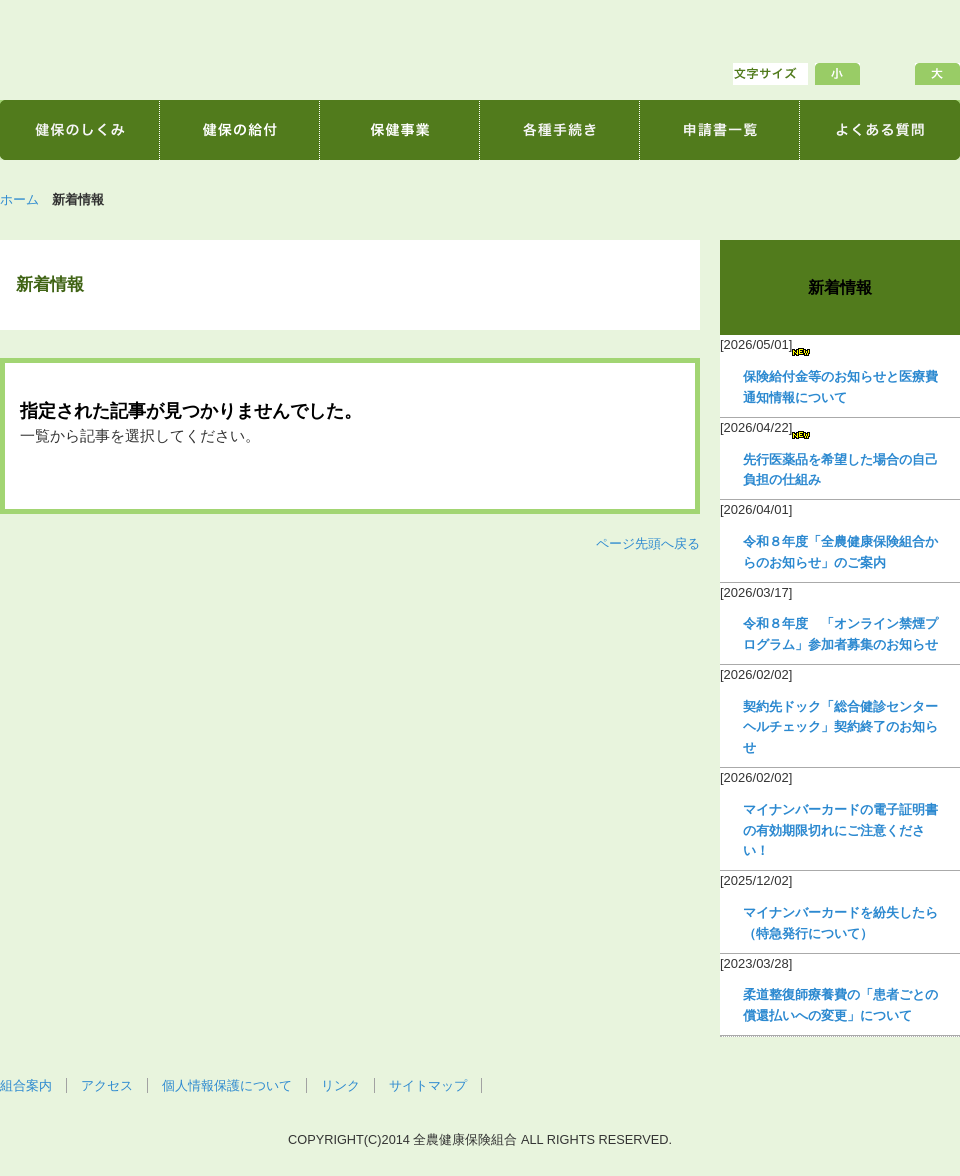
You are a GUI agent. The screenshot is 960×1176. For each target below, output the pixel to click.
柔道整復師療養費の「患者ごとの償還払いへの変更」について (840, 1005)
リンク (340, 1085)
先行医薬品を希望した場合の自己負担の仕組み (840, 470)
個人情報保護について (227, 1085)
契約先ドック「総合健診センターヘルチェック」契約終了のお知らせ (840, 727)
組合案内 (26, 1085)
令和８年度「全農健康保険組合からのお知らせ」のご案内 (840, 552)
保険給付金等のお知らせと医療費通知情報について (840, 387)
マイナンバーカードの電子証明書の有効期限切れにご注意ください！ (840, 830)
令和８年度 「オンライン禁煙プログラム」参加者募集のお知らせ (840, 634)
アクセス (107, 1085)
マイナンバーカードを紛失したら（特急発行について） (840, 923)
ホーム (19, 199)
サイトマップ (428, 1085)
